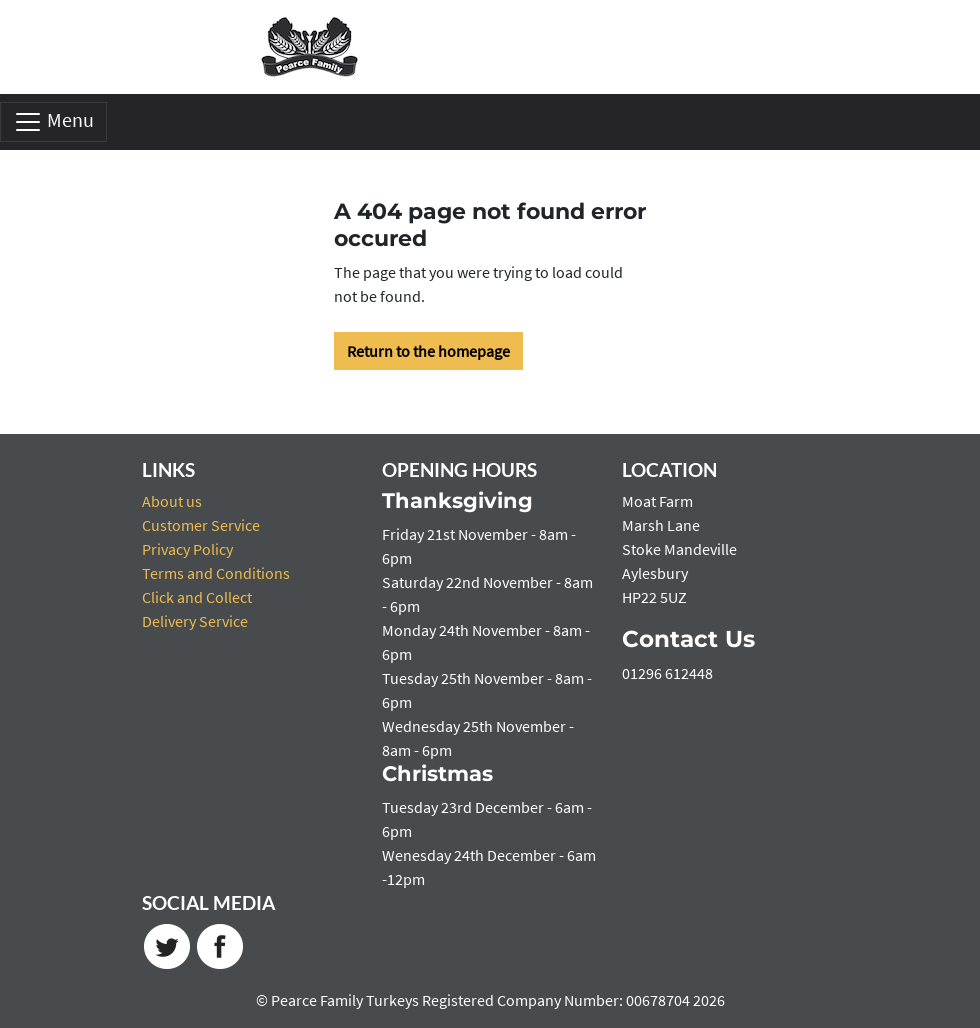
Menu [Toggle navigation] (53, 122)
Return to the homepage (428, 351)
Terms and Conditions (216, 573)
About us (172, 501)
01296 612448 (667, 673)
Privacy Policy (187, 549)
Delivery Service (195, 621)
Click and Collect (197, 597)
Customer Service (201, 525)
